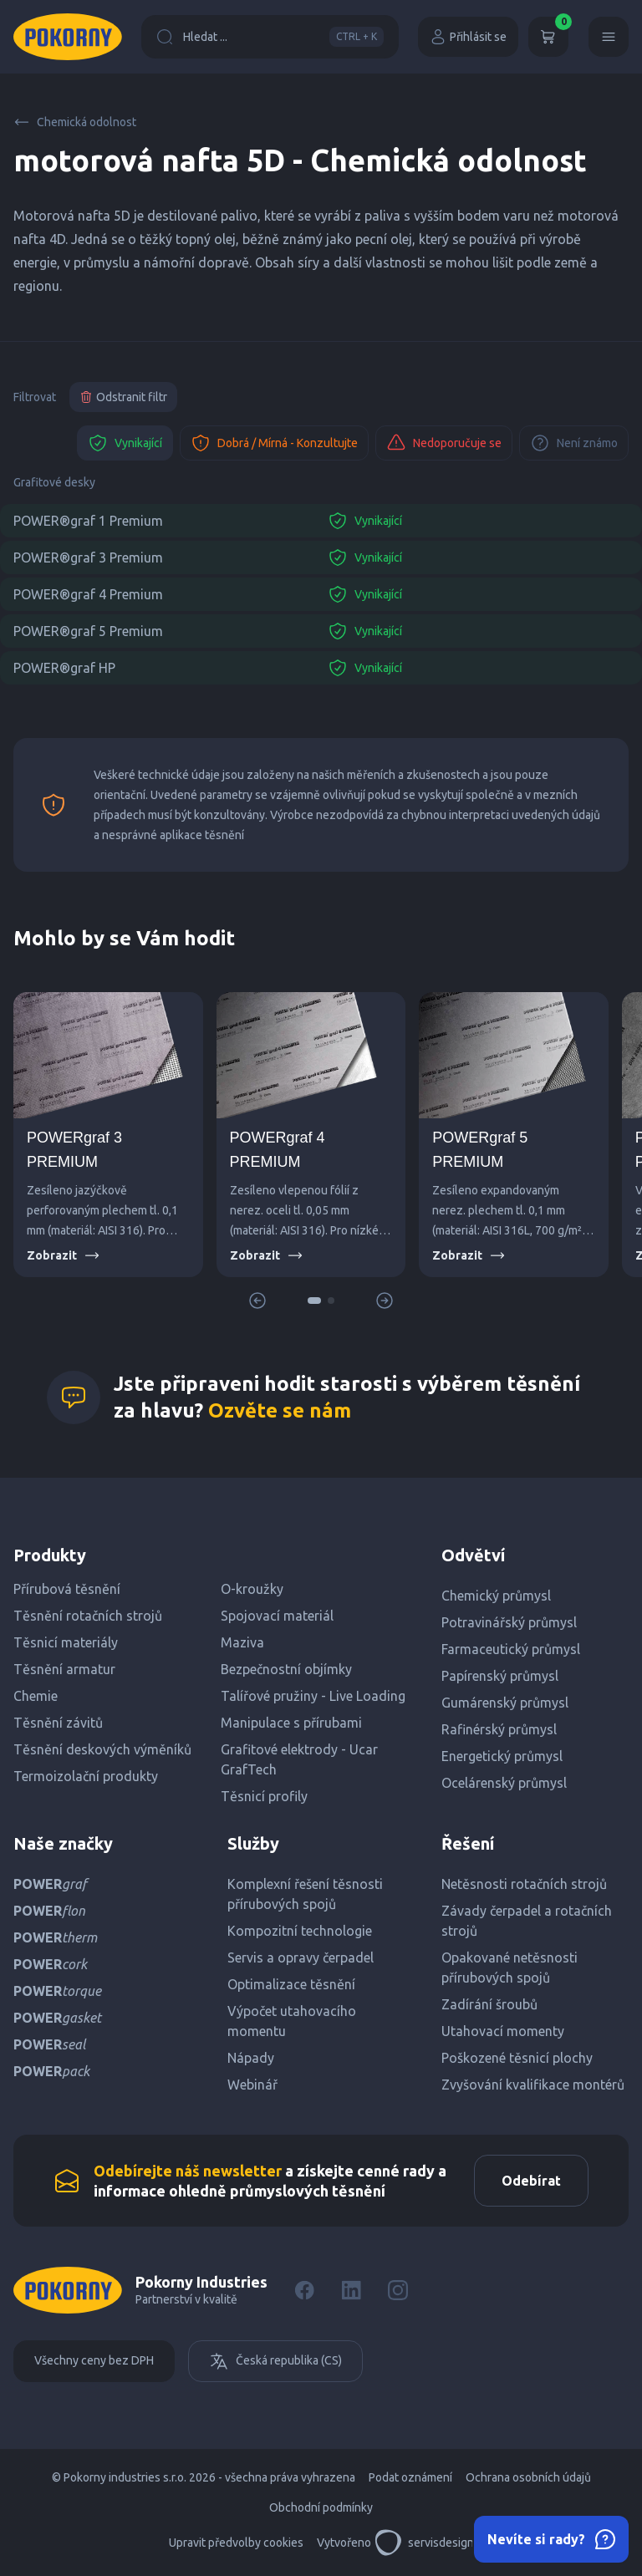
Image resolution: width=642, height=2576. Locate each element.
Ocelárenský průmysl (504, 1782)
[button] (314, 1300)
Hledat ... (270, 37)
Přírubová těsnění (66, 1588)
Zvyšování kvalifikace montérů (532, 2084)
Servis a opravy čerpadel (300, 1957)
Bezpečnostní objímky (286, 1669)
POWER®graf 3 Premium (88, 557)
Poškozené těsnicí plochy (517, 2057)
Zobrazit (63, 1255)
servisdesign (424, 2542)
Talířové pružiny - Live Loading (313, 1695)
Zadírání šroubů (489, 2004)
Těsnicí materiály (65, 1642)
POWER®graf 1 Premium (88, 520)
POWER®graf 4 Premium (88, 594)
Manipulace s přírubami (291, 1722)
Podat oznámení (410, 2477)
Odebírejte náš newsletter (188, 2170)
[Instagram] (398, 2290)
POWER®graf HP (64, 667)
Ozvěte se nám (279, 1410)
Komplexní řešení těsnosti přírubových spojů (305, 1894)
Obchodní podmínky (321, 2507)
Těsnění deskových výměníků (102, 1749)
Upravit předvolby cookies (236, 2542)
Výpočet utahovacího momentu (291, 2021)
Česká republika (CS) (275, 2361)
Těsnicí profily (264, 1796)
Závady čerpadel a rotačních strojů (526, 1920)
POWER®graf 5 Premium (88, 631)
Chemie (35, 1695)
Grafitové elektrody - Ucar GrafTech (299, 1759)
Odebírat (531, 2180)
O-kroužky (252, 1588)
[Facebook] (304, 2290)
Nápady (250, 2057)
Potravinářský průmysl (509, 1622)
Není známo (574, 443)
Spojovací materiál (277, 1615)
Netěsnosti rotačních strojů (524, 1883)
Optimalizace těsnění (291, 1984)
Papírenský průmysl (499, 1675)
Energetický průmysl (502, 1756)
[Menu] (608, 37)
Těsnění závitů (58, 1722)
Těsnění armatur (64, 1669)
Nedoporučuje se (444, 443)
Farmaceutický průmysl (510, 1649)
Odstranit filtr (123, 397)
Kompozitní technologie (299, 1930)
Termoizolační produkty (85, 1776)
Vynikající (125, 443)
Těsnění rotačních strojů (87, 1615)
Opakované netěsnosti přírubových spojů (509, 1967)
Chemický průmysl (496, 1595)
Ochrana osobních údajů (528, 2477)
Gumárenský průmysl (504, 1702)
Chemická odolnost (74, 122)
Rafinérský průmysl (499, 1729)
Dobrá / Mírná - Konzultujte (274, 443)
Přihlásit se (468, 36)
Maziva (242, 1642)
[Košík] (548, 37)
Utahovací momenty (502, 2031)
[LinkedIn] (351, 2290)
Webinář (252, 2084)
